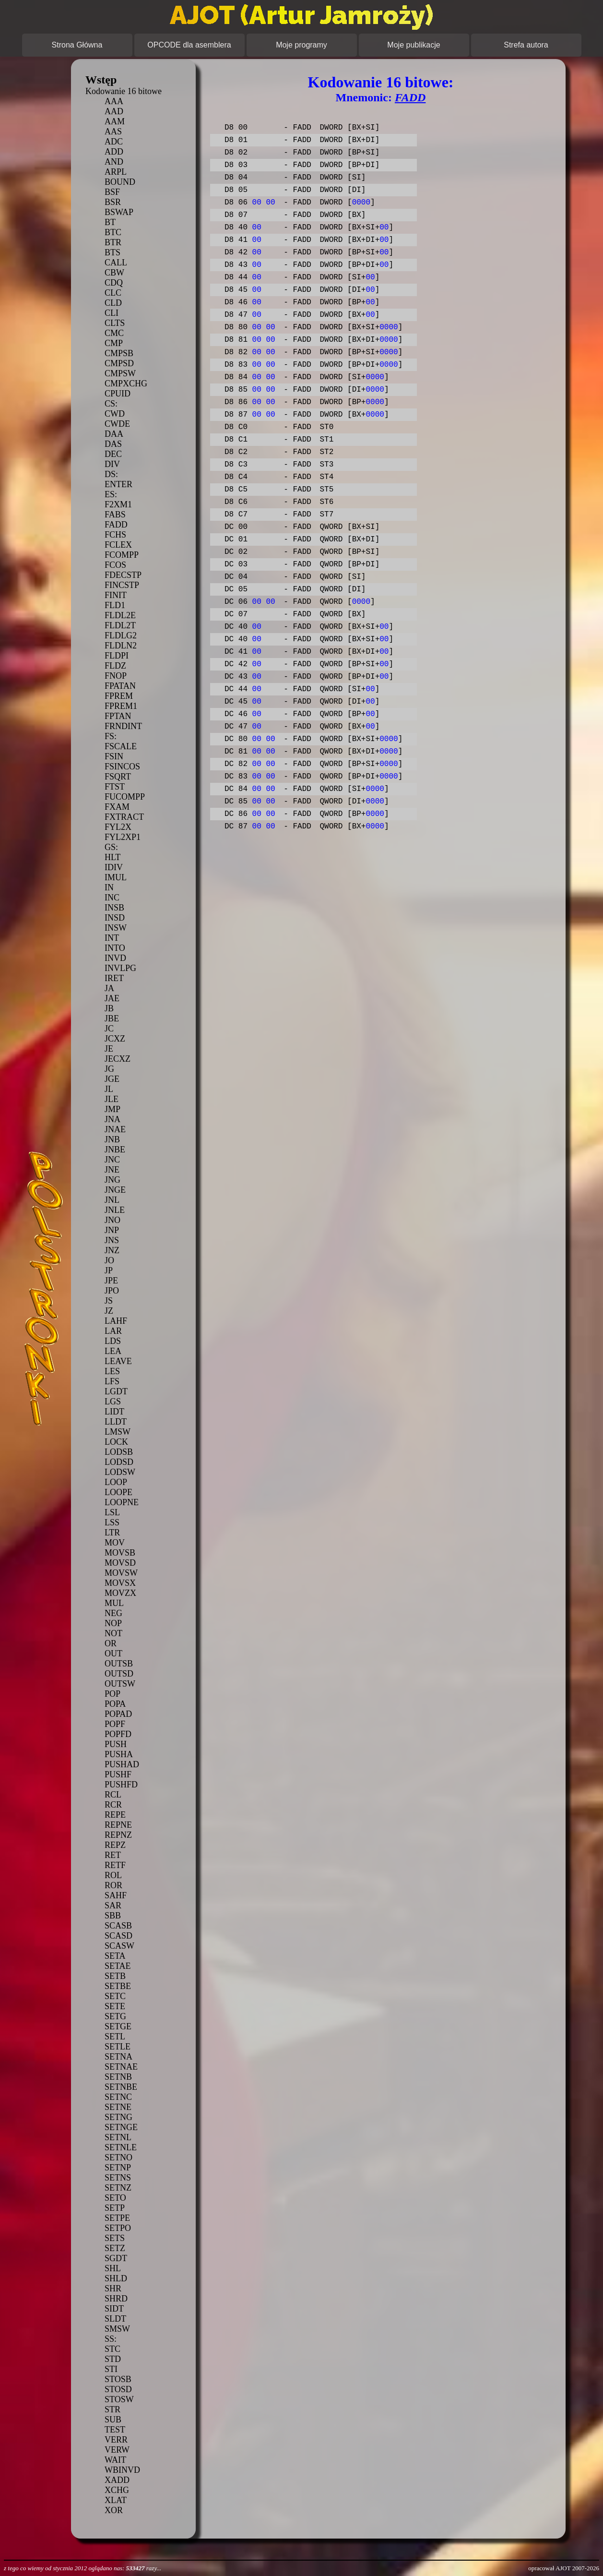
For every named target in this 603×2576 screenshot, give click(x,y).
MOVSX (120, 1583)
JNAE (115, 1129)
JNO (112, 1220)
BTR (113, 242)
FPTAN (118, 716)
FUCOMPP (125, 797)
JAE (112, 998)
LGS (113, 1401)
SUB (113, 2419)
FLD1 (115, 605)
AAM (115, 121)
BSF (112, 192)
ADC (114, 141)
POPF (115, 1724)
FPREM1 (121, 706)
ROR (113, 1885)
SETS (115, 2238)
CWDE (117, 424)
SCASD (118, 1936)
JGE (112, 1079)
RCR (113, 1804)
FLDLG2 (121, 635)
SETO (115, 2198)
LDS (113, 1341)
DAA (114, 434)
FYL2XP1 (123, 837)
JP (109, 1270)
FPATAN (120, 686)
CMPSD (119, 363)
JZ (109, 1311)
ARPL (116, 172)
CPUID (117, 393)
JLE (111, 1099)
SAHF (116, 1895)
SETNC (118, 2097)
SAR (113, 1905)
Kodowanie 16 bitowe (123, 91)
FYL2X (118, 827)
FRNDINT (123, 726)
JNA (112, 1119)
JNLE (115, 1210)
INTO (115, 948)
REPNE (118, 1825)
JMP (112, 1109)
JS (109, 1301)
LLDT (116, 1421)
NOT (113, 1633)
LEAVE (118, 1361)
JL (109, 1089)
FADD (116, 524)
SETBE (118, 1986)
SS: (111, 2339)
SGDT (116, 2258)
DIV (112, 464)
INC (112, 897)
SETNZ (118, 2188)
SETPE (117, 2218)
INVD (115, 958)
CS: (111, 403)
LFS (112, 1381)
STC (112, 2349)
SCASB (118, 1925)
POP (112, 1694)
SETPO (118, 2228)
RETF (115, 1865)
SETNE (118, 2107)
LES (112, 1371)
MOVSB (120, 1553)
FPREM (119, 696)
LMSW (117, 1432)
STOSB (118, 2379)
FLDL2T (120, 625)
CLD (113, 303)
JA (109, 988)
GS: (111, 847)
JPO (112, 1290)
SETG (115, 2016)
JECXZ (117, 1059)
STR (112, 2409)
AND (114, 162)
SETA (115, 1956)
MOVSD (120, 1563)
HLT (112, 857)
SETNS (118, 2177)
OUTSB (119, 1663)
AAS (113, 131)
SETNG (118, 2117)
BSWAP (119, 212)
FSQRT (118, 776)
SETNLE (121, 2147)
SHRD (116, 2298)
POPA (115, 1704)
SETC (115, 1996)
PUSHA (119, 1754)
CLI (111, 313)
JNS (112, 1240)
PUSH (116, 1744)
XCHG (117, 2490)
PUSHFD (121, 1784)
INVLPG (120, 968)
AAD (114, 111)
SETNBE (121, 2087)
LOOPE (118, 1492)
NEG (113, 1613)
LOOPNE (122, 1502)
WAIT (115, 2460)
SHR (113, 2288)
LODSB (119, 1452)
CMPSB (119, 353)
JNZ (112, 1250)
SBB (113, 1915)
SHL (113, 2268)
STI (111, 2369)
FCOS (115, 565)
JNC (112, 1159)
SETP (115, 2208)
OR (111, 1643)
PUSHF (118, 1774)
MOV (115, 1542)
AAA (114, 101)
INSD (115, 918)
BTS (112, 252)
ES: (111, 494)
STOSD (118, 2389)
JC (109, 1028)
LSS (112, 1522)
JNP (112, 1230)
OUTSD (119, 1673)
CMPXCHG (126, 383)
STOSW (119, 2399)
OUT (113, 1653)
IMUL (116, 877)
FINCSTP (122, 585)
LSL (112, 1512)
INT (112, 938)
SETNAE (121, 2067)
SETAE (118, 1966)
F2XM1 (118, 504)
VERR (116, 2439)
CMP (114, 343)
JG (109, 1069)
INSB (114, 907)
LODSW (120, 1472)
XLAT (116, 2500)
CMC (114, 333)
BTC (113, 232)
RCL (113, 1794)
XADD (117, 2480)
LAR (113, 1331)
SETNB (118, 2077)
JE (109, 1049)
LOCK (116, 1442)
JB (109, 1008)
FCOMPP (122, 555)
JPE (111, 1280)
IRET (114, 978)
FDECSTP (123, 575)
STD (113, 2359)
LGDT (116, 1391)
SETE (115, 2006)
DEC (113, 454)
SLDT (115, 2319)
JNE (112, 1169)
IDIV (114, 867)
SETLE (117, 2046)
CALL (116, 262)
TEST (115, 2429)
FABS (115, 514)
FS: (111, 736)
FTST (115, 786)
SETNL (118, 2137)
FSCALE (121, 746)
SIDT (114, 2308)
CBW (114, 272)
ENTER (118, 484)
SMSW (117, 2329)
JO (109, 1260)
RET (113, 1855)
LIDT (114, 1411)
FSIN (114, 756)
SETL (115, 2036)
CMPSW (120, 373)
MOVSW (121, 1573)
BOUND (120, 182)
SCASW (119, 1946)
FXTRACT (124, 817)
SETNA (118, 2056)
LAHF (116, 1321)
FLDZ (115, 666)
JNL (112, 1200)
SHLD (116, 2278)
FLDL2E (120, 615)
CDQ (114, 283)
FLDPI (117, 655)
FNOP (116, 676)
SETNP (118, 2167)
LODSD (119, 1462)
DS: (111, 474)
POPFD (118, 1734)
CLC (113, 293)
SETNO (118, 2157)
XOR (114, 2510)
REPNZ (118, 1835)
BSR (113, 202)
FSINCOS (122, 766)
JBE (112, 1018)
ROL (113, 1875)
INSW (116, 928)
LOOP (116, 1482)
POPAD (118, 1714)
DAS (113, 444)
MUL (114, 1603)
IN (109, 887)
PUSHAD (122, 1764)
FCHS (115, 534)
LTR (112, 1532)
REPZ (115, 1845)
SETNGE (121, 2127)
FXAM (117, 807)
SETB (115, 1976)
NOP (113, 1623)
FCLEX (118, 545)
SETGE (118, 2026)
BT (110, 222)
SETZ (115, 2248)
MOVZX (120, 1593)
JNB (112, 1139)
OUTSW (120, 1684)
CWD (115, 414)
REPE (115, 1815)
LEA (113, 1351)
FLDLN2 (121, 645)
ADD (114, 151)
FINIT (116, 595)
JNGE (115, 1190)
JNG (112, 1180)
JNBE (115, 1149)
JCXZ (115, 1038)
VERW (117, 2450)
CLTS (115, 323)
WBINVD (122, 2470)
